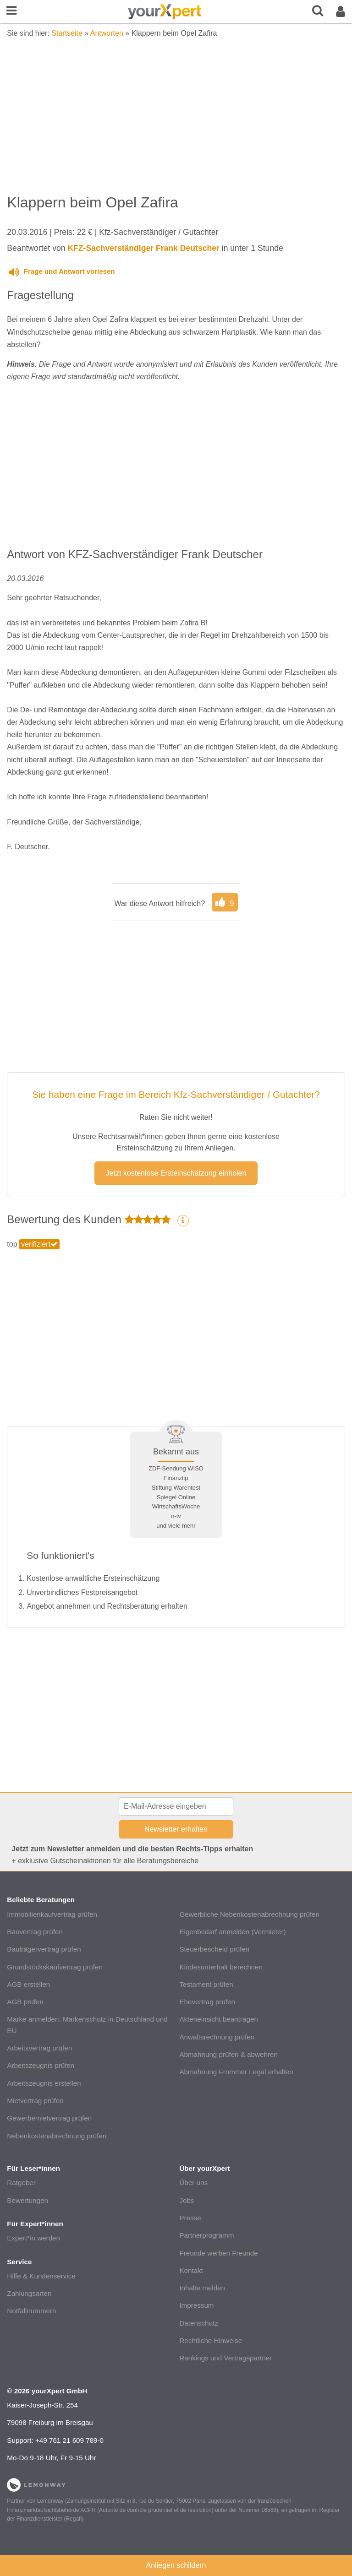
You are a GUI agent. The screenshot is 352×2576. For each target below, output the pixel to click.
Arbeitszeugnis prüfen (40, 2065)
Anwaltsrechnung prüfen (216, 2037)
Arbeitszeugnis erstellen (44, 2083)
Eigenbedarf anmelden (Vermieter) (232, 1932)
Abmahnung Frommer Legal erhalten (236, 2072)
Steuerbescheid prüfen (214, 1949)
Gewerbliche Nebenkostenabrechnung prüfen (249, 1914)
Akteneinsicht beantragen (218, 2019)
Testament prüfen (206, 1984)
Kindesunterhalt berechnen (221, 1967)
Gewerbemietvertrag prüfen (49, 2118)
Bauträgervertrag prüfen (44, 1949)
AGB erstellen (28, 1984)
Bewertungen (27, 2200)
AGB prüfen (25, 2002)
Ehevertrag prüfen (207, 2002)
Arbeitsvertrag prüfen (39, 2048)
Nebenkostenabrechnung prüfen (56, 2136)
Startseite (66, 33)
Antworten (106, 33)
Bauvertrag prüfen (35, 1932)
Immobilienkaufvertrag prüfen (52, 1914)
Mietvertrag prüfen (35, 2100)
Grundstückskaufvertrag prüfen (55, 1967)
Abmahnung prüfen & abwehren (228, 2054)
